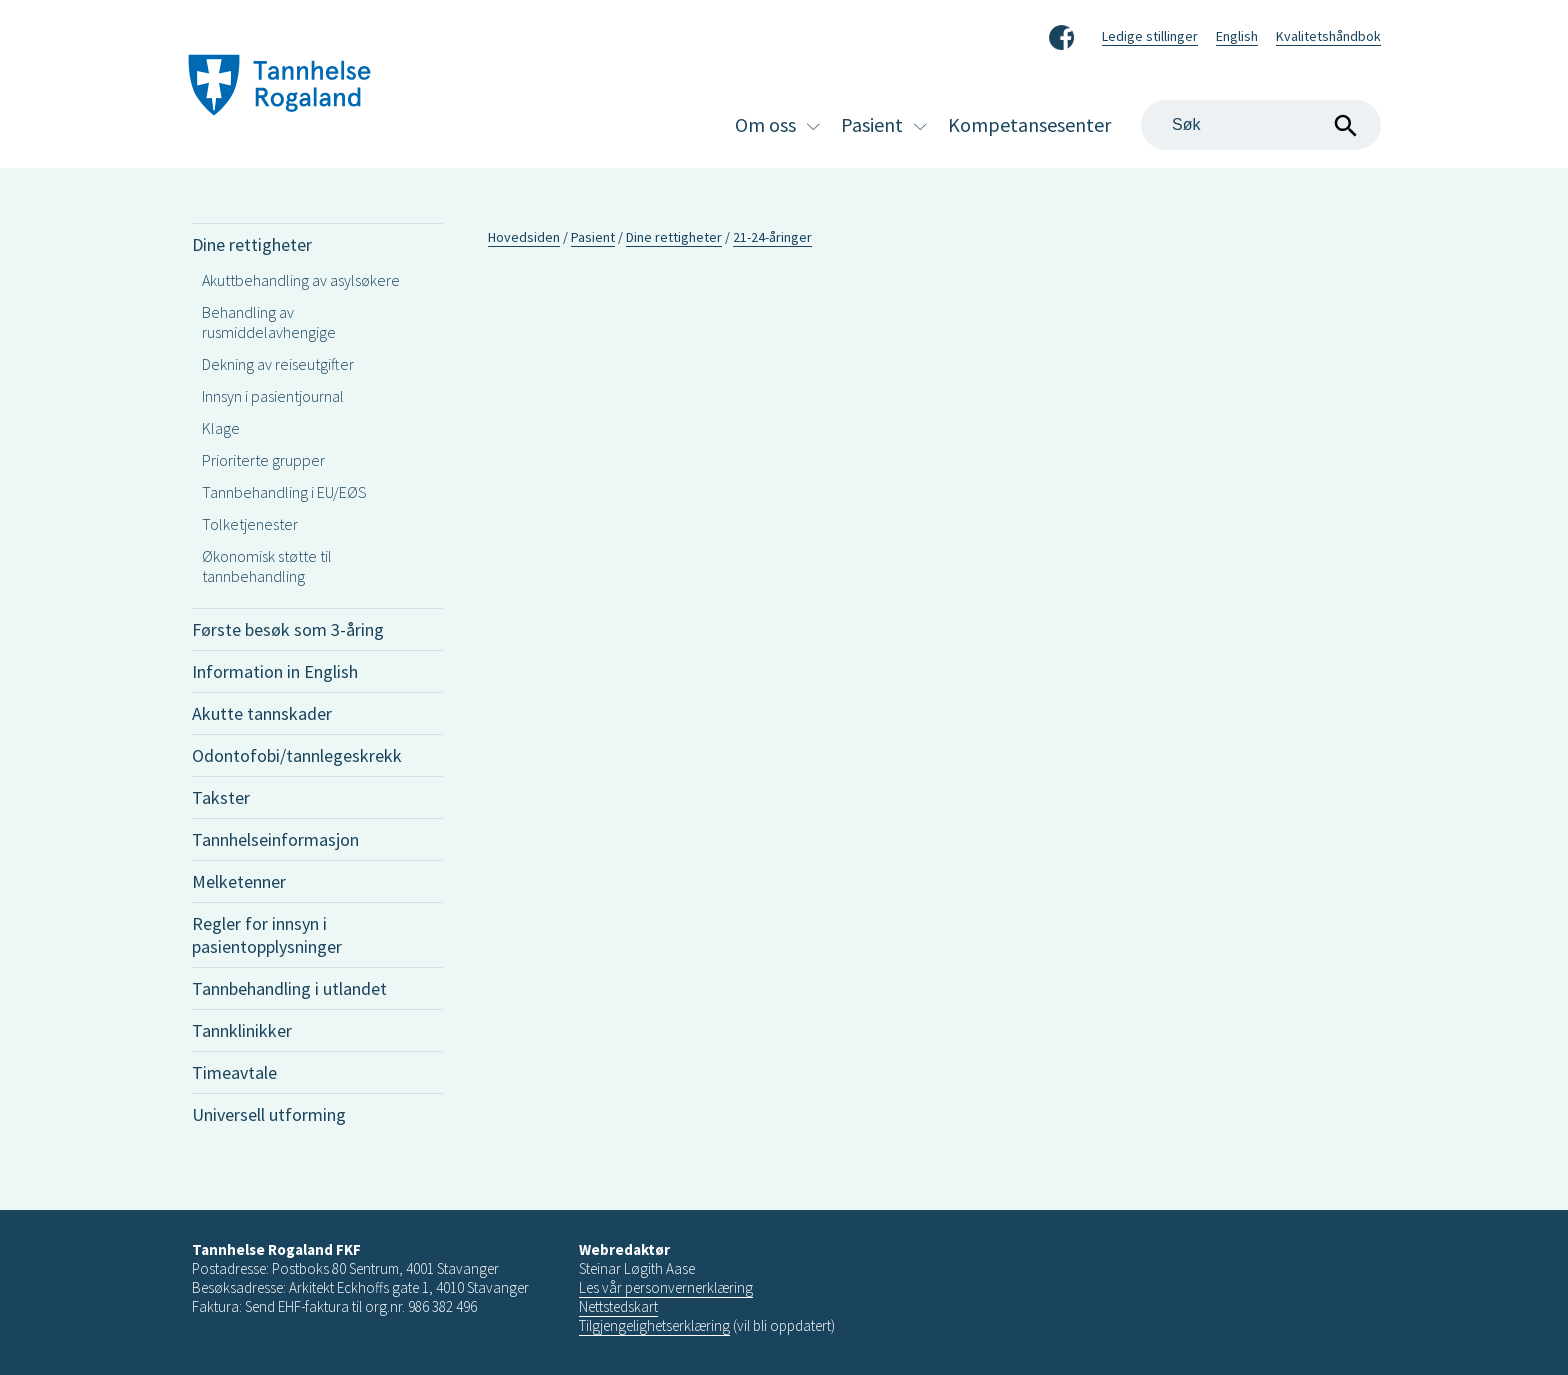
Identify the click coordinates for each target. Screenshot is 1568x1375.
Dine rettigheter (252, 244)
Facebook (1061, 34)
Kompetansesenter (1029, 124)
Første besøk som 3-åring (288, 629)
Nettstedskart (618, 1306)
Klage (221, 428)
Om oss (765, 124)
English (1237, 36)
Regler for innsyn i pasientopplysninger (267, 935)
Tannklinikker (242, 1030)
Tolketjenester (250, 524)
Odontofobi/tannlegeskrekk (297, 755)
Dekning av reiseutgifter (278, 364)
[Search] (1261, 125)
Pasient (872, 124)
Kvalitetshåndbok (1328, 36)
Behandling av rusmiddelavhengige (269, 322)
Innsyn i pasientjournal (273, 396)
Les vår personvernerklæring (666, 1287)
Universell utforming (269, 1114)
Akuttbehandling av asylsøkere (301, 280)
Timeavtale (234, 1072)
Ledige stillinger (1150, 36)
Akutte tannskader (262, 713)
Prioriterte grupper (263, 460)
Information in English (275, 671)
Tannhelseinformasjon (275, 839)
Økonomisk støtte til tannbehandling (267, 566)
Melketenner (239, 881)
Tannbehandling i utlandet (289, 988)
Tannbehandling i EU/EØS (284, 492)
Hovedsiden (524, 237)
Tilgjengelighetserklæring (654, 1325)
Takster (221, 797)
